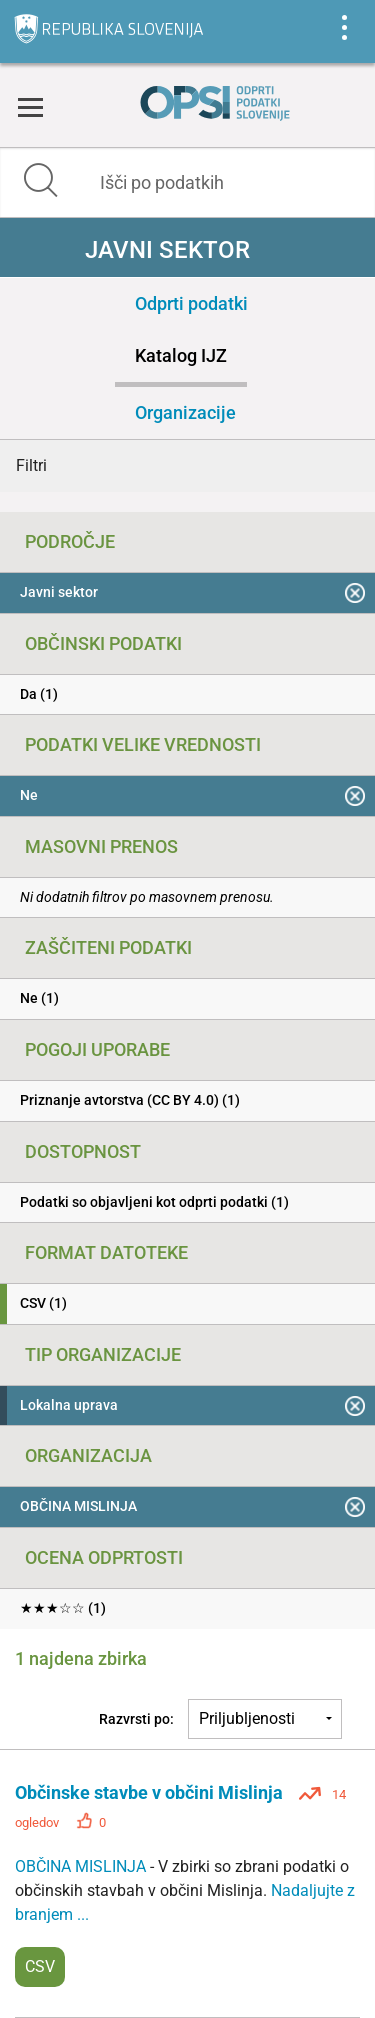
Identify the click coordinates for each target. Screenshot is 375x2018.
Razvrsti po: (136, 1719)
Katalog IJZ (181, 355)
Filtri (31, 465)
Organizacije (185, 412)
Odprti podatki (191, 303)
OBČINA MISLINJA (82, 1866)
